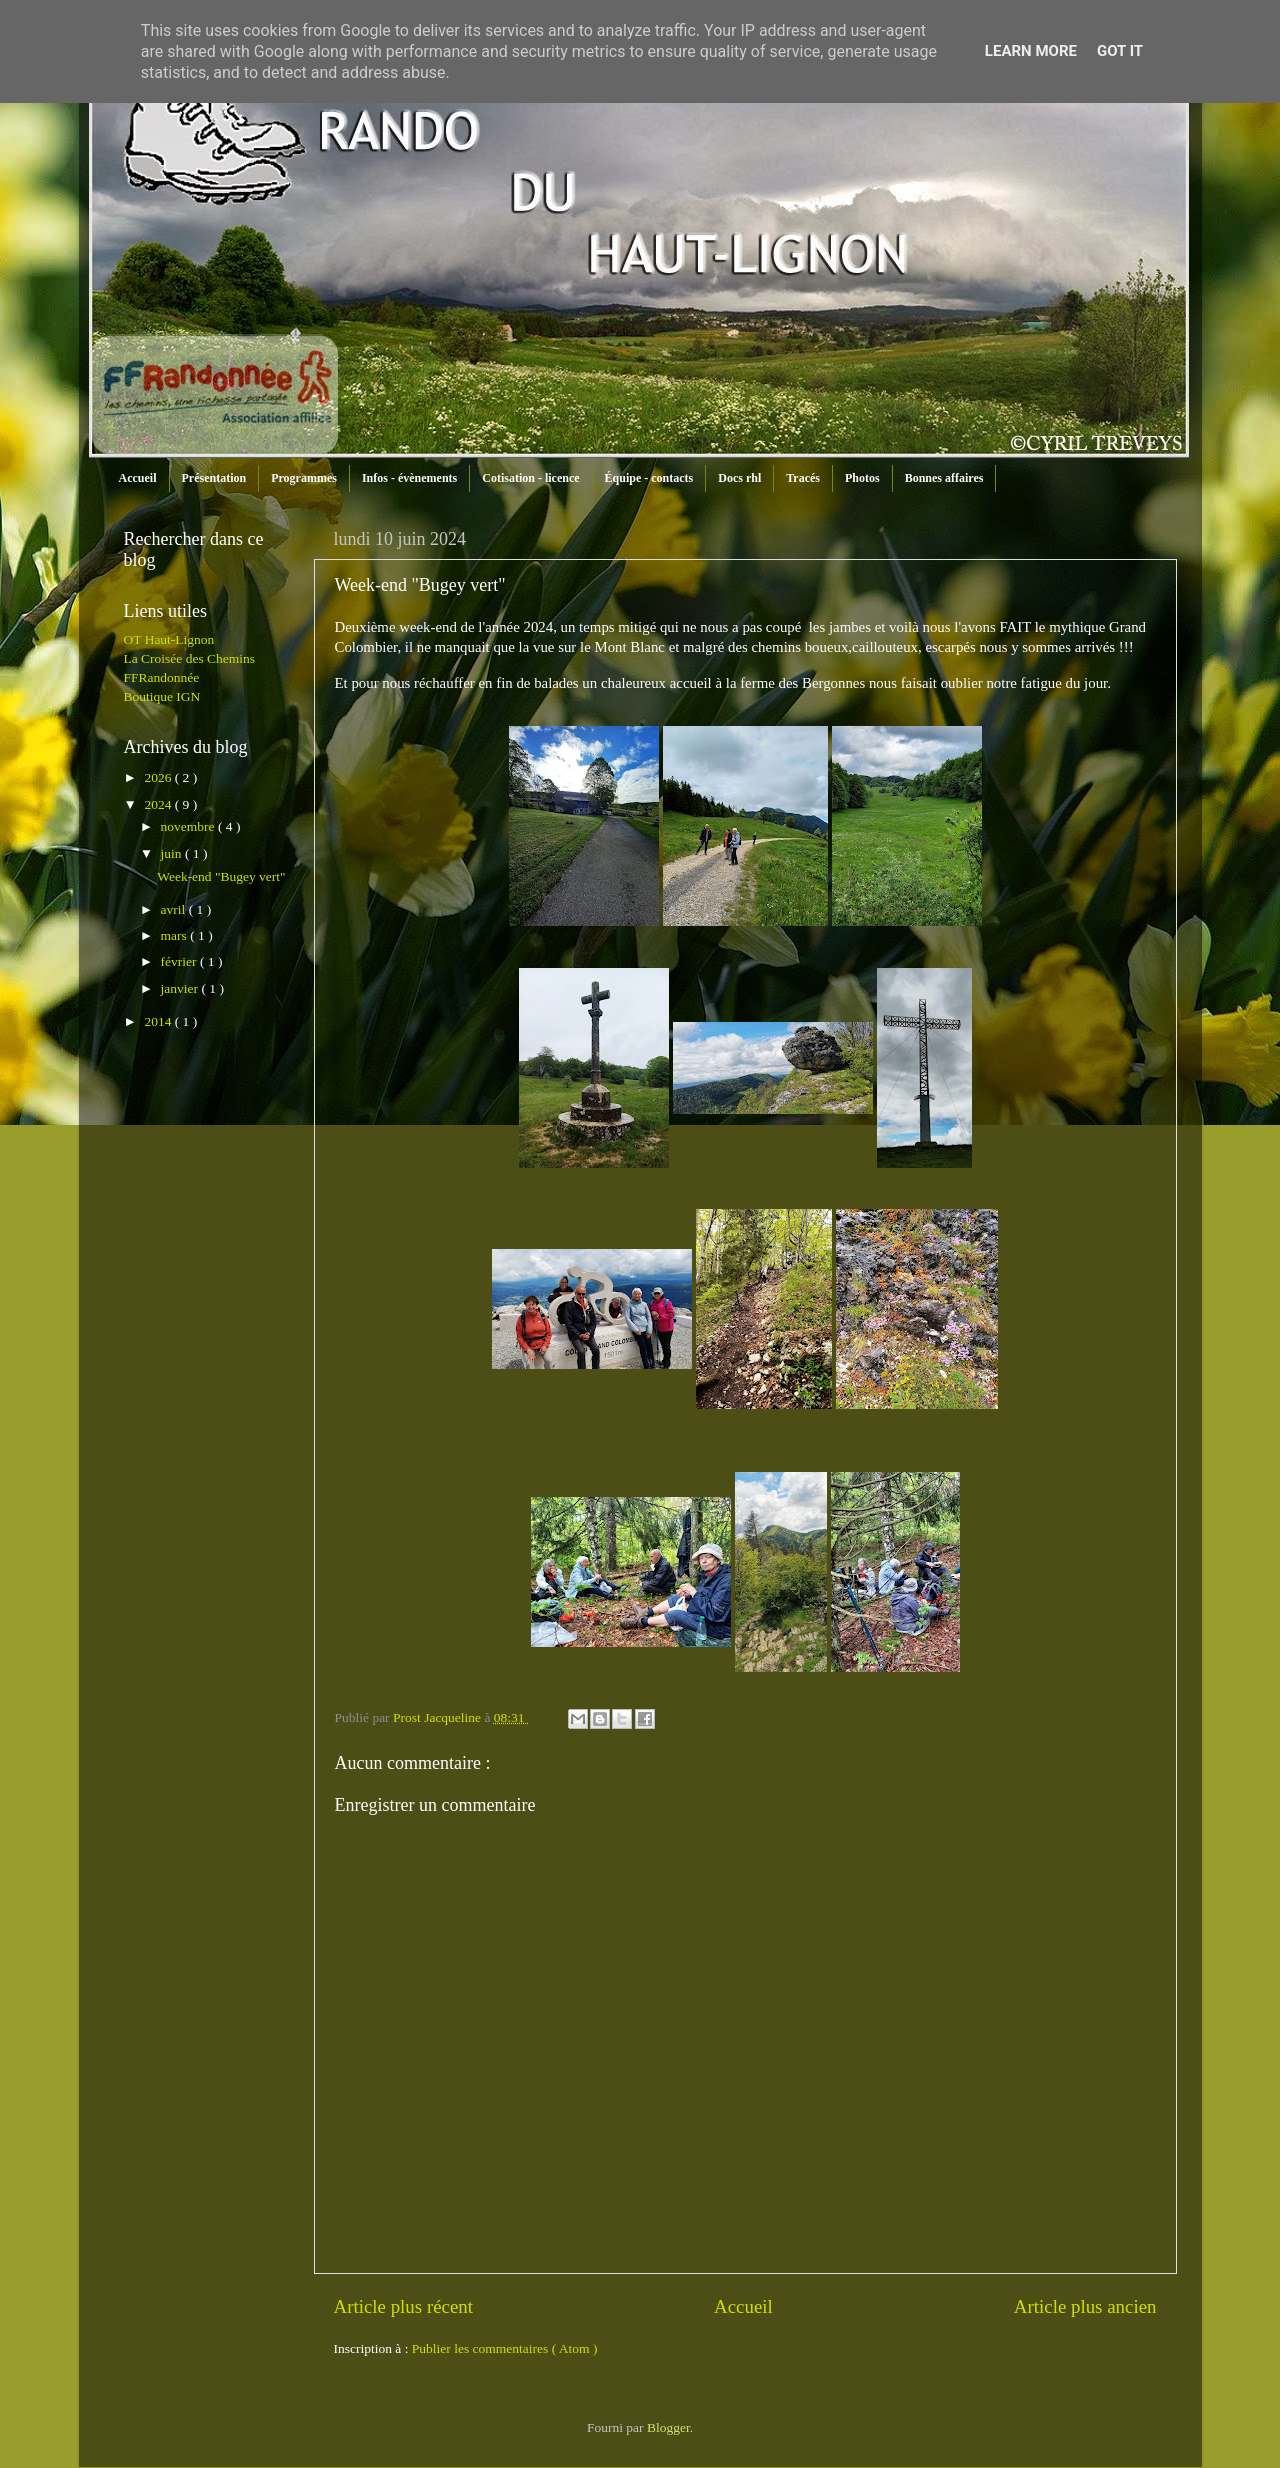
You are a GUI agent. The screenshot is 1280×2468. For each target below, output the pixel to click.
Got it (1120, 51)
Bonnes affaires (944, 478)
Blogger (668, 2427)
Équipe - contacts (649, 478)
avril (175, 909)
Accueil (138, 478)
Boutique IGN (162, 696)
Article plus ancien (1085, 2306)
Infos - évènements (409, 478)
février (180, 961)
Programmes (304, 478)
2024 (159, 804)
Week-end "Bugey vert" (221, 876)
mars (176, 935)
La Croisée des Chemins (190, 658)
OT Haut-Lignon (169, 639)
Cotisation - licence (530, 478)
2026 (159, 777)
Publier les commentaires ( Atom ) (505, 2348)
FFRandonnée (162, 677)
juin (173, 853)
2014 (159, 1021)
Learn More (1031, 51)
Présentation (214, 478)
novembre (189, 826)
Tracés (803, 478)
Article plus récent (404, 2306)
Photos (862, 478)
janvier (181, 988)
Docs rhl (739, 478)
